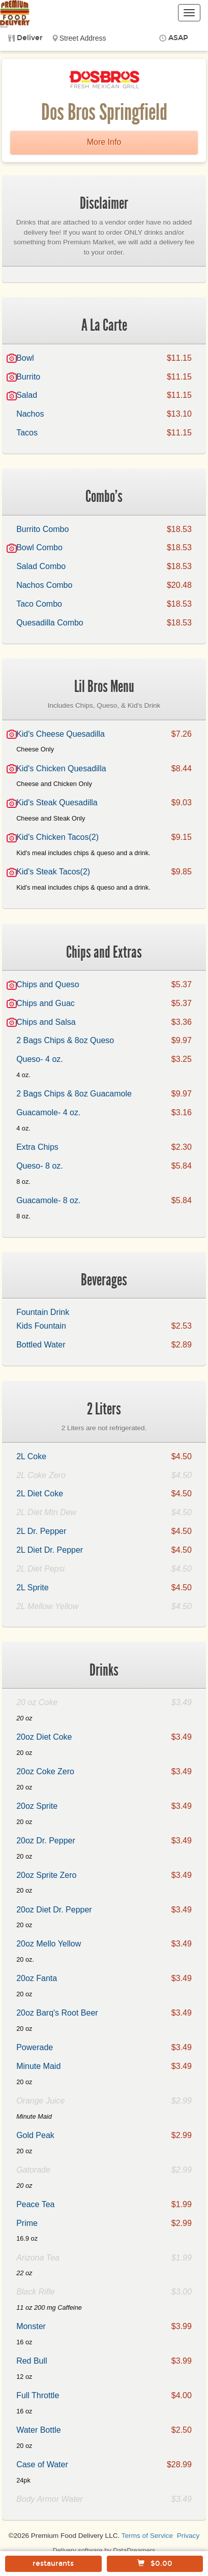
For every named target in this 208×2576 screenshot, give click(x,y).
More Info (104, 142)
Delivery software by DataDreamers (104, 2550)
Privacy (188, 2535)
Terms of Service (147, 2535)
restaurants (53, 2563)
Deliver (30, 38)
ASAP (178, 38)
